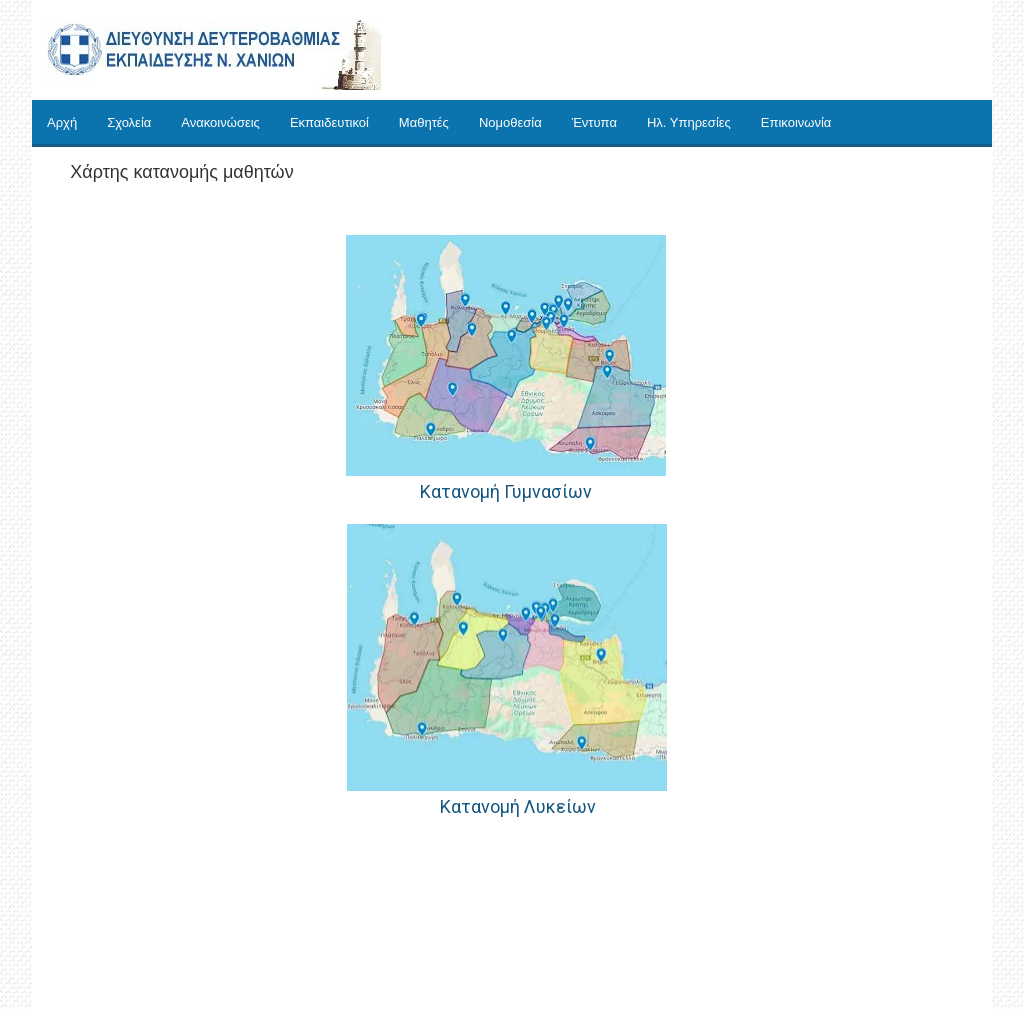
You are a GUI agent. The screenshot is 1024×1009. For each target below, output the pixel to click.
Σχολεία (129, 122)
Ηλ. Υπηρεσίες (689, 122)
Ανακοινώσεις (220, 122)
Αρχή (62, 122)
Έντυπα (594, 122)
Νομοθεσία (510, 122)
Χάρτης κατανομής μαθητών (181, 172)
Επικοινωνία (796, 122)
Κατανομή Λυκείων (516, 806)
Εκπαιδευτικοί (329, 122)
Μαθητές (424, 122)
